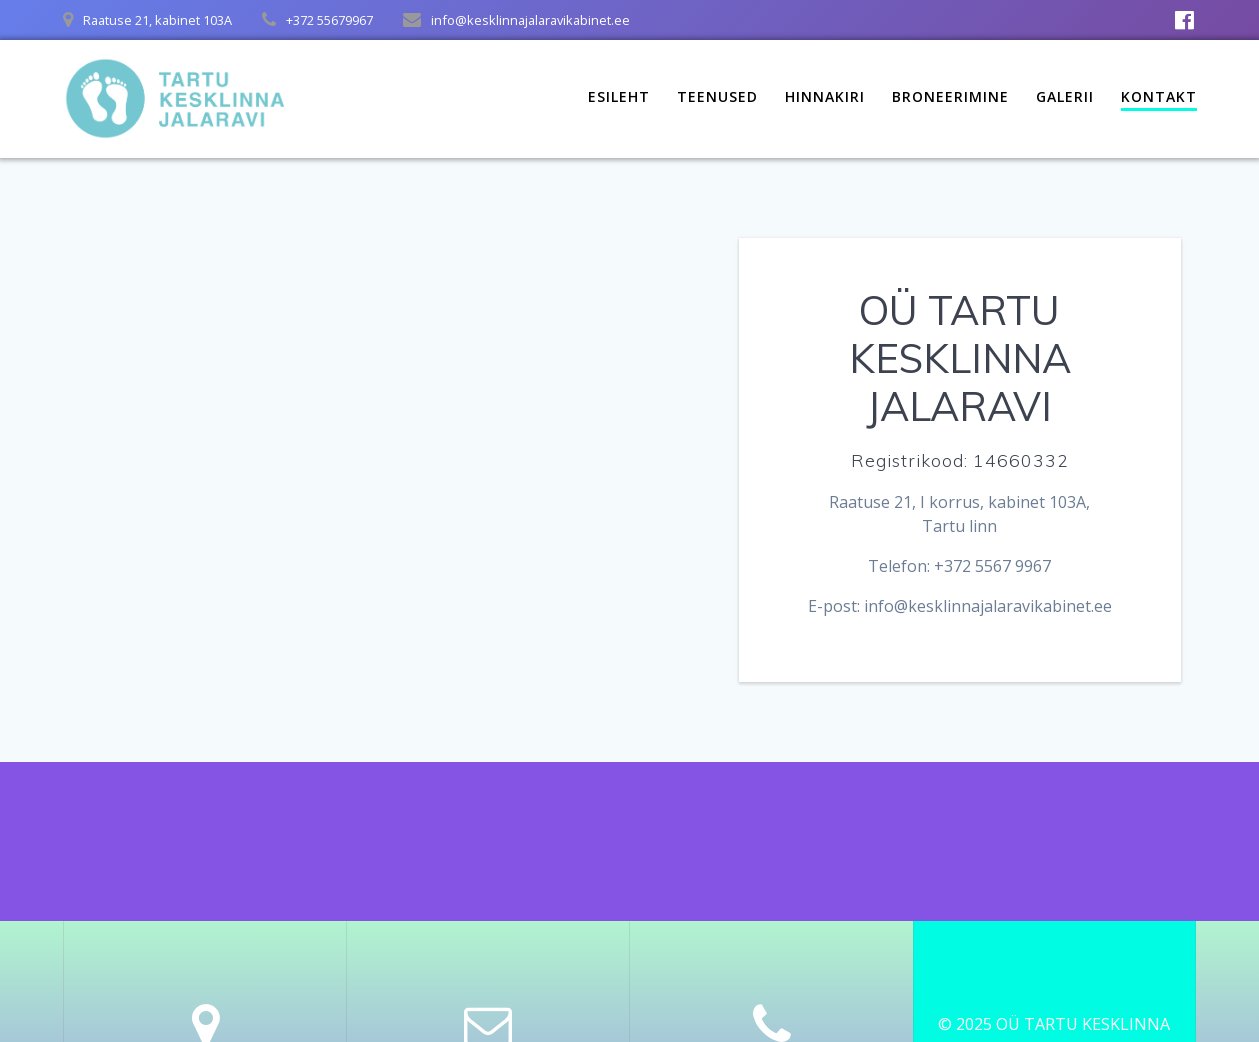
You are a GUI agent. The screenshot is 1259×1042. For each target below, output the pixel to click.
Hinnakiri (825, 96)
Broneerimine (950, 96)
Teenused (717, 96)
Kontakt (1159, 96)
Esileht (619, 96)
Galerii (1065, 96)
